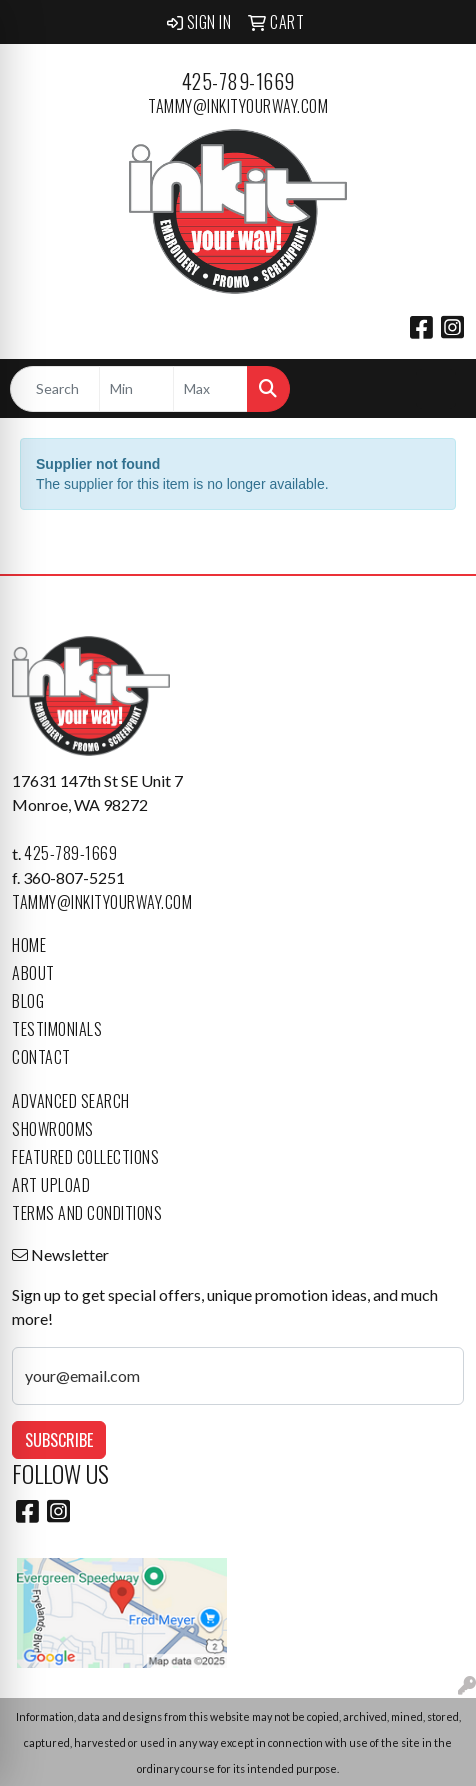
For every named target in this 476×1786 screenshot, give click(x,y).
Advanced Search (71, 1101)
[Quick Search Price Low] (136, 389)
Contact (41, 1057)
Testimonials (57, 1029)
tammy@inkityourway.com (238, 106)
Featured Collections (85, 1157)
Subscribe (59, 1440)
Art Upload (51, 1185)
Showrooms (53, 1129)
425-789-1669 (238, 81)
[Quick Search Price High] (210, 389)
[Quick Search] (55, 389)
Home (29, 945)
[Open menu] (436, 389)
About (33, 973)
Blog (28, 1001)
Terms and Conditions (87, 1213)
